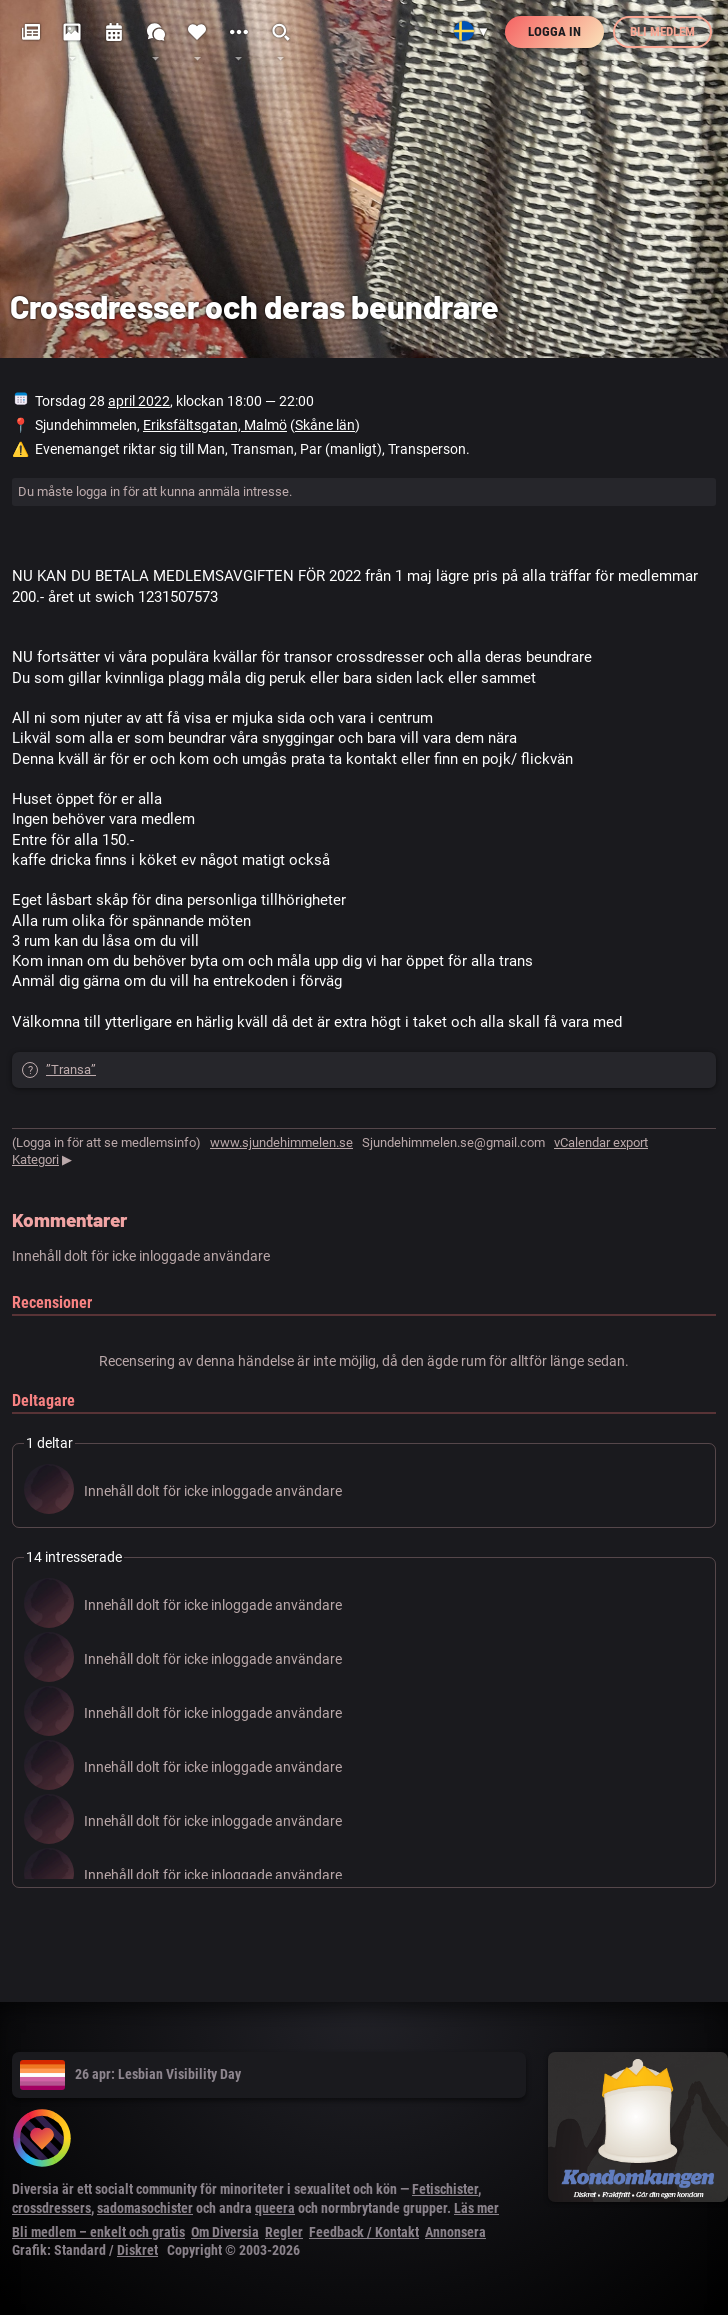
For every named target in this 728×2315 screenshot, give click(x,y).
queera (275, 2208)
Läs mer (476, 2208)
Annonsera (455, 2232)
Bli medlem (662, 31)
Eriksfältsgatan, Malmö (215, 425)
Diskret (137, 2250)
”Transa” (71, 1069)
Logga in (554, 31)
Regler (284, 2232)
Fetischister (445, 2189)
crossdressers (51, 2208)
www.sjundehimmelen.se (281, 1142)
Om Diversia (225, 2232)
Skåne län (325, 425)
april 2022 (139, 401)
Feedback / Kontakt (364, 2232)
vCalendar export (601, 1142)
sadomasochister (145, 2208)
